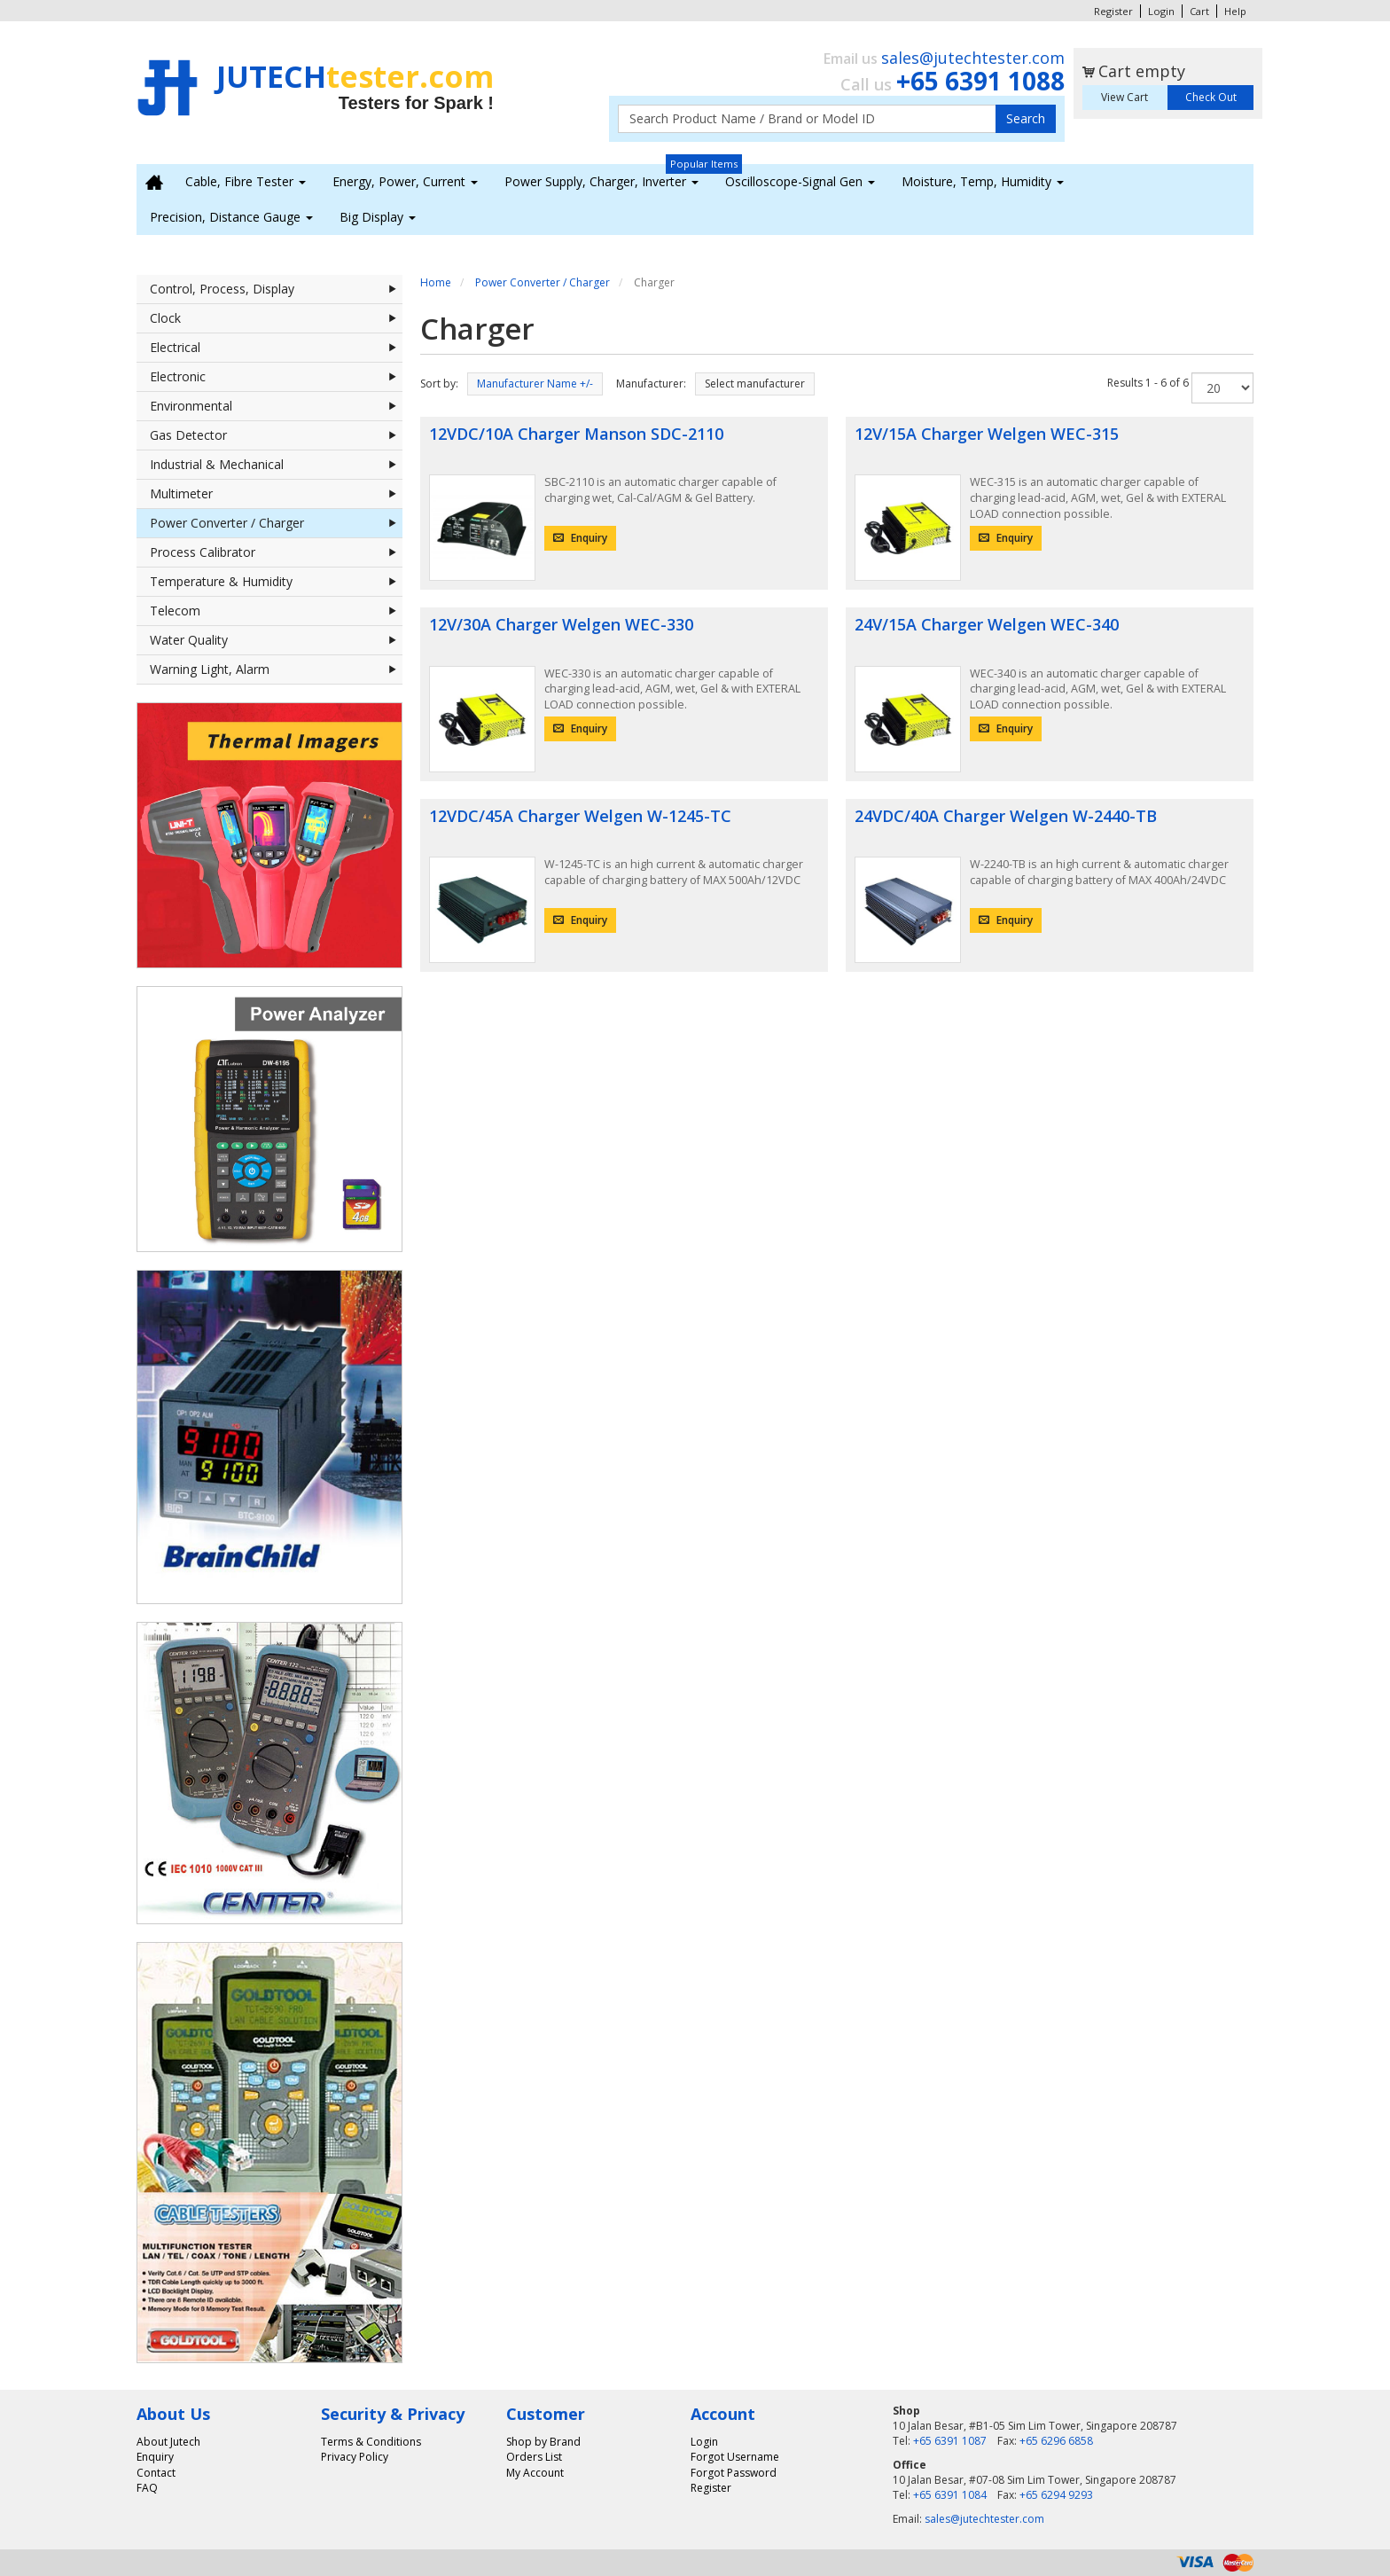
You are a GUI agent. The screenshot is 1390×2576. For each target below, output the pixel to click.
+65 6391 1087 (950, 2440)
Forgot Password (734, 2472)
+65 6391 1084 (950, 2494)
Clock (276, 318)
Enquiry (580, 537)
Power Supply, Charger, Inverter (601, 181)
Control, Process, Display (276, 289)
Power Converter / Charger (276, 523)
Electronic (276, 377)
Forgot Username (735, 2456)
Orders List (534, 2456)
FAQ (147, 2487)
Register (1113, 11)
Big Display (378, 216)
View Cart (1124, 97)
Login (1161, 11)
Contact (156, 2472)
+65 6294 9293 (1056, 2494)
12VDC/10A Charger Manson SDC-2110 (576, 433)
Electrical (276, 347)
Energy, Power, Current (405, 181)
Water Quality (276, 640)
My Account (535, 2472)
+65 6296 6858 (1056, 2440)
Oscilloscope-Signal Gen (800, 181)
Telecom (276, 611)
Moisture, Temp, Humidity (983, 181)
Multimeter (276, 494)
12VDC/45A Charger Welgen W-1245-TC (580, 815)
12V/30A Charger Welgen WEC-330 (561, 624)
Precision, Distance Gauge (231, 216)
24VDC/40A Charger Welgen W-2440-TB (1006, 815)
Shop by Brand (543, 2441)
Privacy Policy (354, 2456)
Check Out (1211, 97)
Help (1235, 11)
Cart (1199, 11)
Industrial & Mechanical (276, 464)
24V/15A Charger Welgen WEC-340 (987, 624)
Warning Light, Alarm (276, 669)
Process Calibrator (276, 552)
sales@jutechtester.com (973, 57)
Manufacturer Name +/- (535, 383)
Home (435, 282)
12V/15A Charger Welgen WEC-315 (987, 433)
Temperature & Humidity (276, 582)
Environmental (276, 406)
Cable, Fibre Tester (245, 181)
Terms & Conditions (371, 2441)
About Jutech (168, 2441)
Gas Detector (276, 435)
